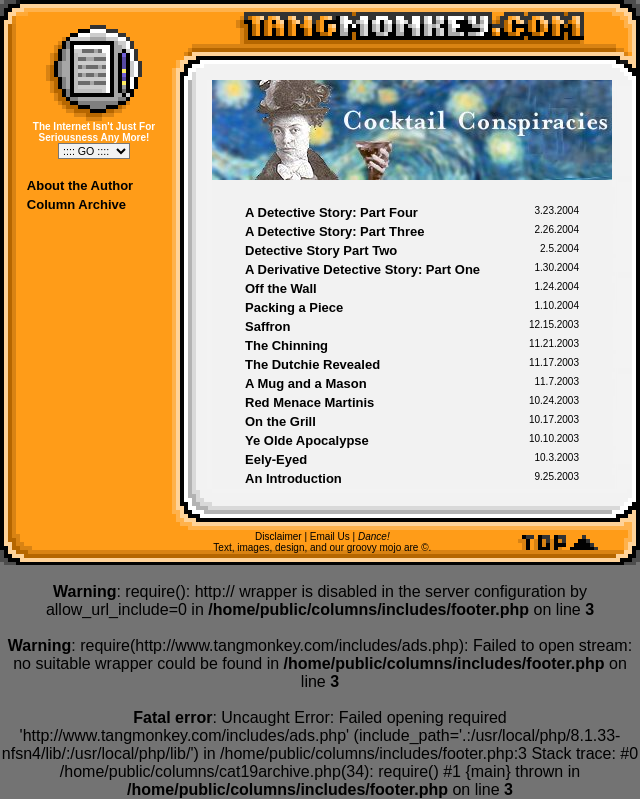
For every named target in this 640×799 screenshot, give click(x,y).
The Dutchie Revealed (312, 364)
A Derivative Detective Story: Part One (362, 269)
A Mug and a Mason (306, 383)
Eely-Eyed (276, 459)
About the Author (80, 185)
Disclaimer (278, 536)
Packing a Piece (294, 307)
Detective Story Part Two (321, 250)
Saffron (268, 326)
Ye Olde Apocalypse (307, 440)
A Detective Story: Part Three (334, 231)
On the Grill (280, 421)
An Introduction (293, 478)
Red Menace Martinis (309, 402)
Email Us (330, 536)
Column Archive (76, 204)
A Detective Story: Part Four (331, 212)
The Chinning (286, 345)
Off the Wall (281, 288)
